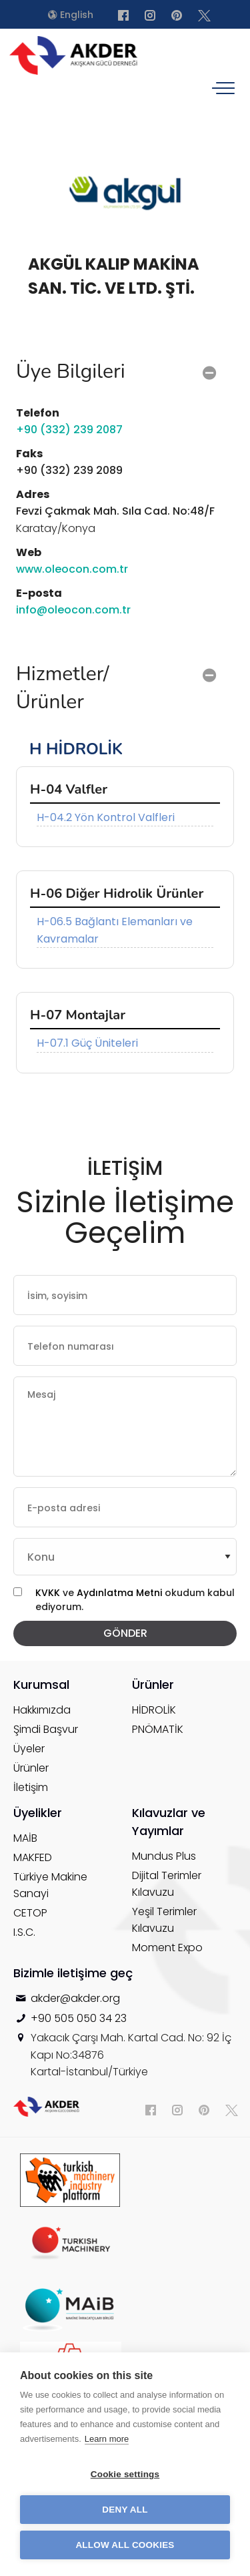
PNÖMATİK (157, 1729)
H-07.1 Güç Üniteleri (87, 1043)
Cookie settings (125, 2474)
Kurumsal (41, 1684)
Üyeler (29, 1748)
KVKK (47, 1592)
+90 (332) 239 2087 (69, 429)
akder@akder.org (75, 1998)
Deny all (124, 2510)
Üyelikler (37, 1812)
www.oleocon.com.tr (72, 569)
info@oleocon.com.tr (73, 609)
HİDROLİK (154, 1710)
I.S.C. (24, 1932)
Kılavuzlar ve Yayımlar (168, 1821)
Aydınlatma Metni (121, 1592)
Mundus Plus (164, 1856)
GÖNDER (125, 1633)
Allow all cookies (124, 2545)
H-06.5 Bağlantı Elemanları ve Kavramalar (115, 930)
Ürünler (31, 1768)
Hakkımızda (42, 1710)
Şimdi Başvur (45, 1729)
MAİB (25, 1838)
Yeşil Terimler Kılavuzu (164, 1920)
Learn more (107, 2439)
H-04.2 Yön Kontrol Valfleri (106, 817)
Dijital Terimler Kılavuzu (166, 1884)
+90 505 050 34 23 (79, 2018)
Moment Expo (167, 1947)
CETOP (30, 1912)
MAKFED (32, 1857)
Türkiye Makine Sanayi (50, 1885)
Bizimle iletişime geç (73, 1973)
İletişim (30, 1787)
